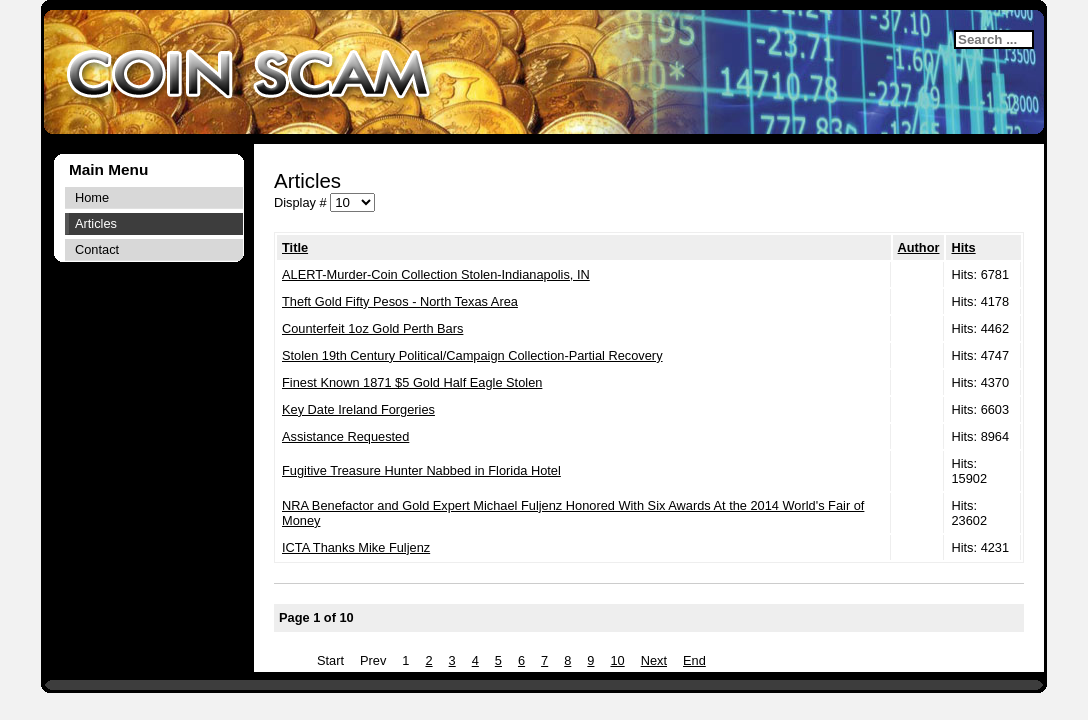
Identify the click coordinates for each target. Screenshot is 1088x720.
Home (92, 197)
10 (617, 660)
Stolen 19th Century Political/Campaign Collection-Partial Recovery (472, 355)
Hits (963, 247)
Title (295, 247)
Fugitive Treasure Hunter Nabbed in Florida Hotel (421, 470)
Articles (96, 223)
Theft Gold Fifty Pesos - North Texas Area (400, 301)
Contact (97, 249)
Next (654, 660)
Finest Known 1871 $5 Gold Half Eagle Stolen (412, 382)
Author (919, 247)
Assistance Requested (345, 436)
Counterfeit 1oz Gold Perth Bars (372, 328)
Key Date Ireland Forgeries (358, 409)
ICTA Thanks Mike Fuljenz (356, 547)
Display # (302, 202)
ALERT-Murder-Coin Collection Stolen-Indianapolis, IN (436, 274)
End (694, 660)
